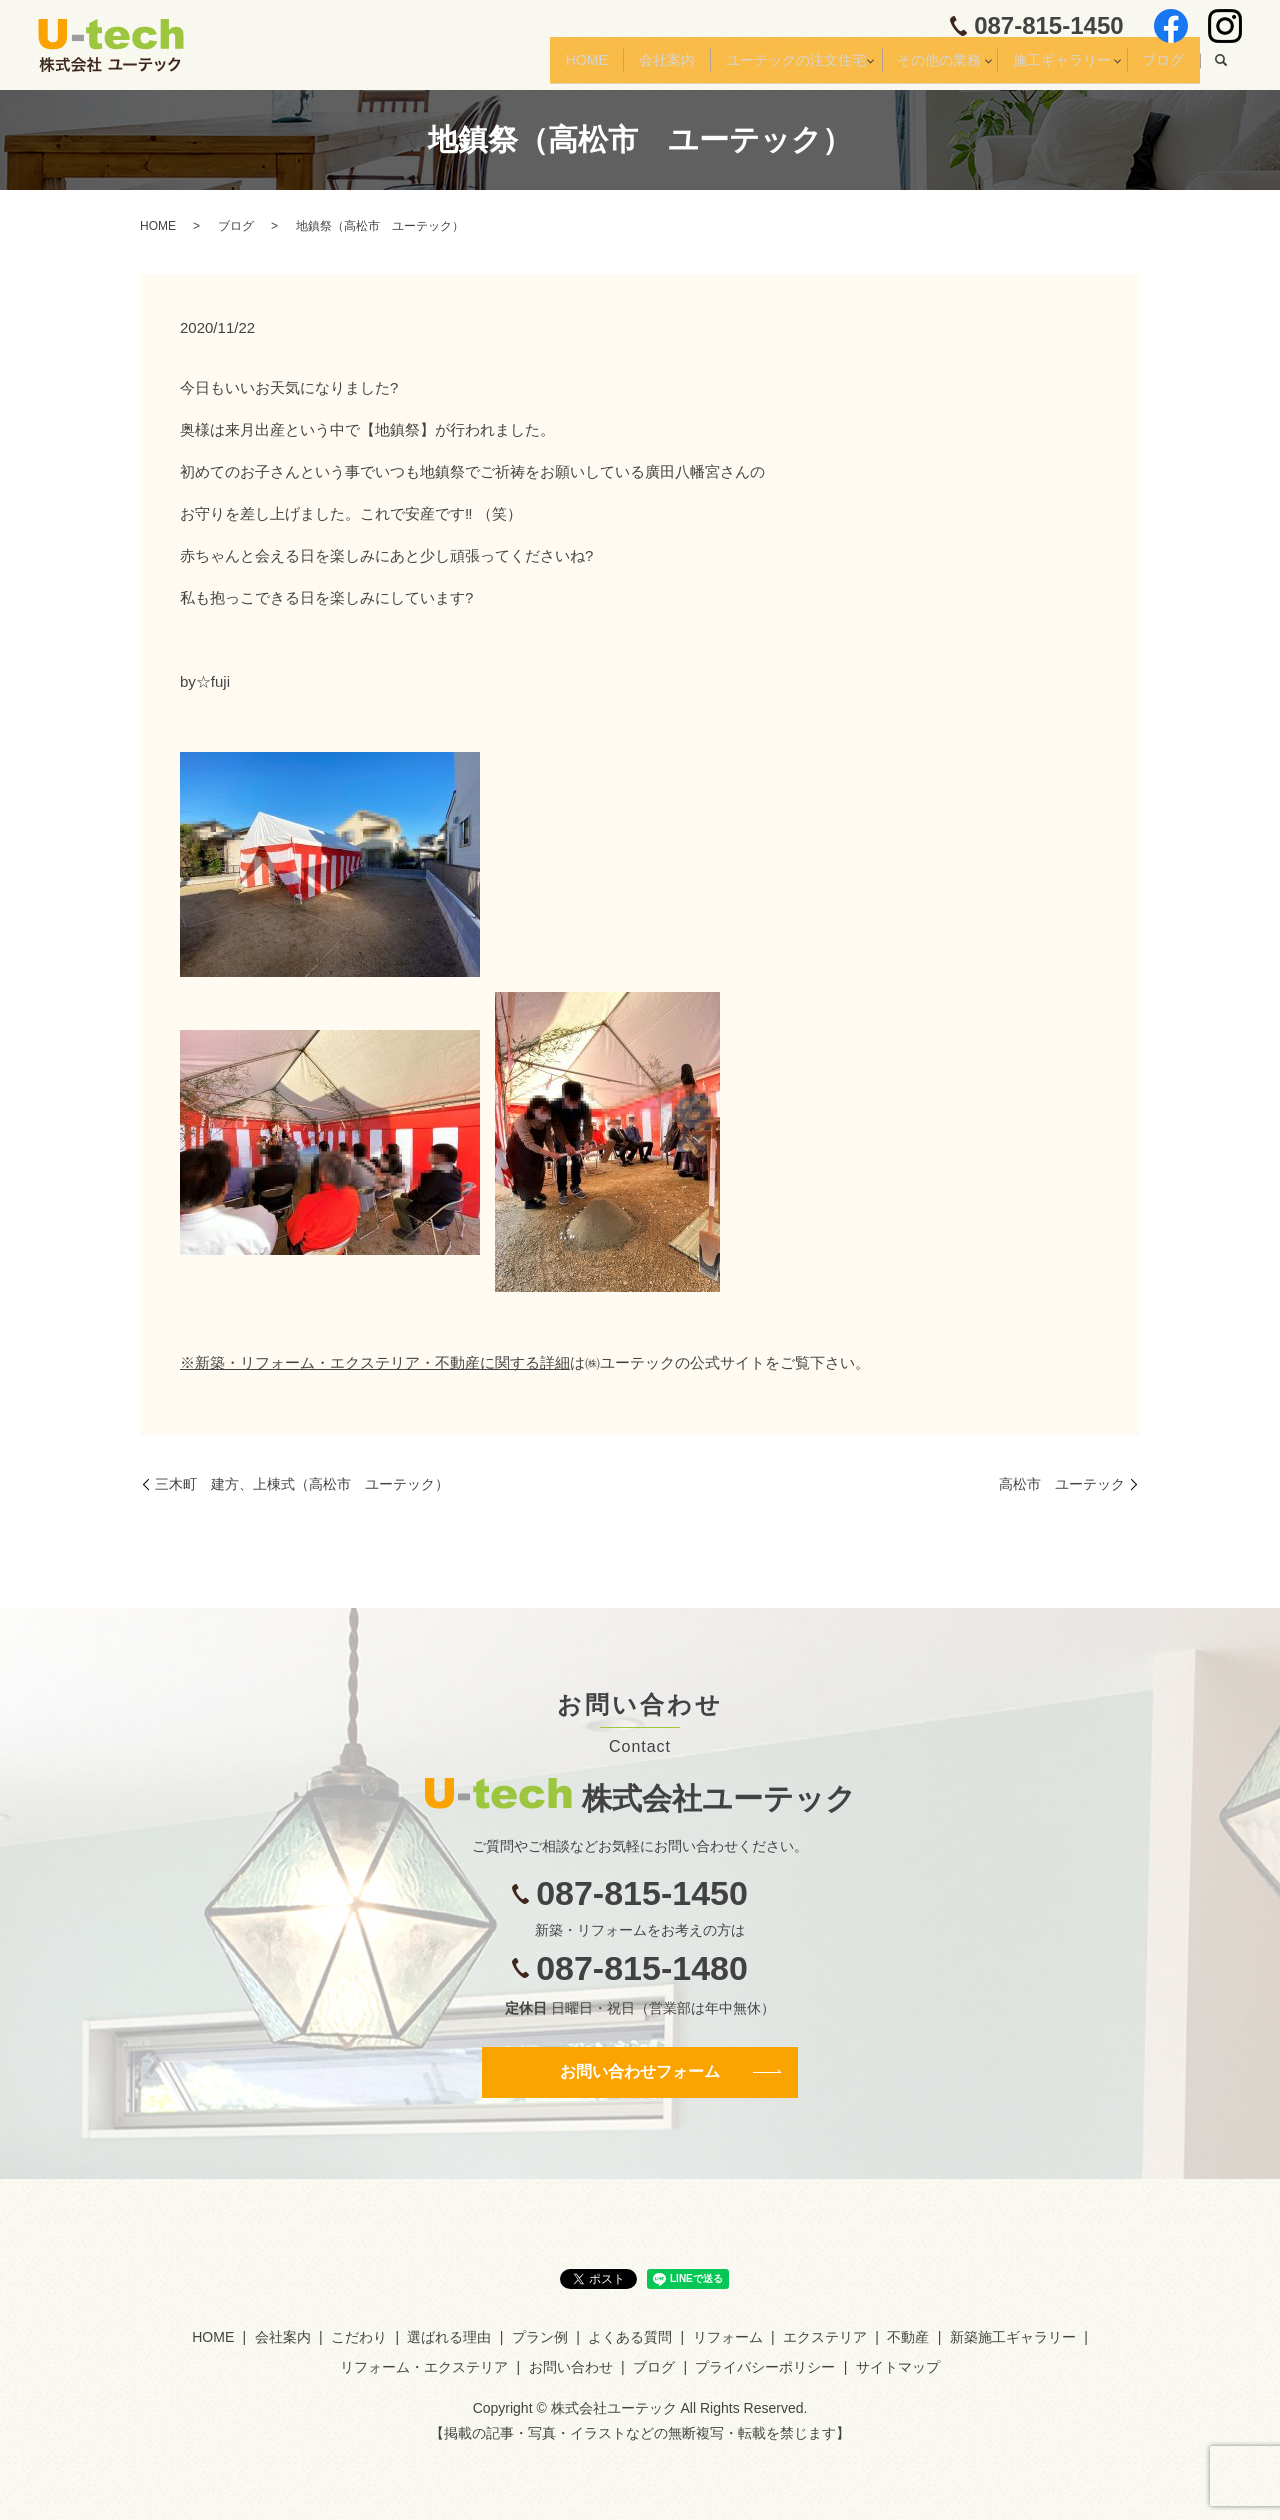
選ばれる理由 (449, 2337)
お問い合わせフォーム (640, 2071)
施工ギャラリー (1044, 67)
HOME (523, 67)
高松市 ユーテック (1062, 1484)
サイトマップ (898, 2367)
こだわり (359, 2337)
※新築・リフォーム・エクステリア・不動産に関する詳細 (375, 1362)
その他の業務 (910, 67)
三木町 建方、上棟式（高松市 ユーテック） (302, 1484)
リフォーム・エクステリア (424, 2367)
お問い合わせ (571, 2367)
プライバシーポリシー (765, 2367)
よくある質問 (630, 2337)
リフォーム (728, 2337)
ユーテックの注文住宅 (754, 67)
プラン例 (540, 2337)
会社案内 (614, 67)
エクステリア (825, 2337)
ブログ (1158, 67)
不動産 (908, 2337)
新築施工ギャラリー (1013, 2337)
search (1221, 68)
